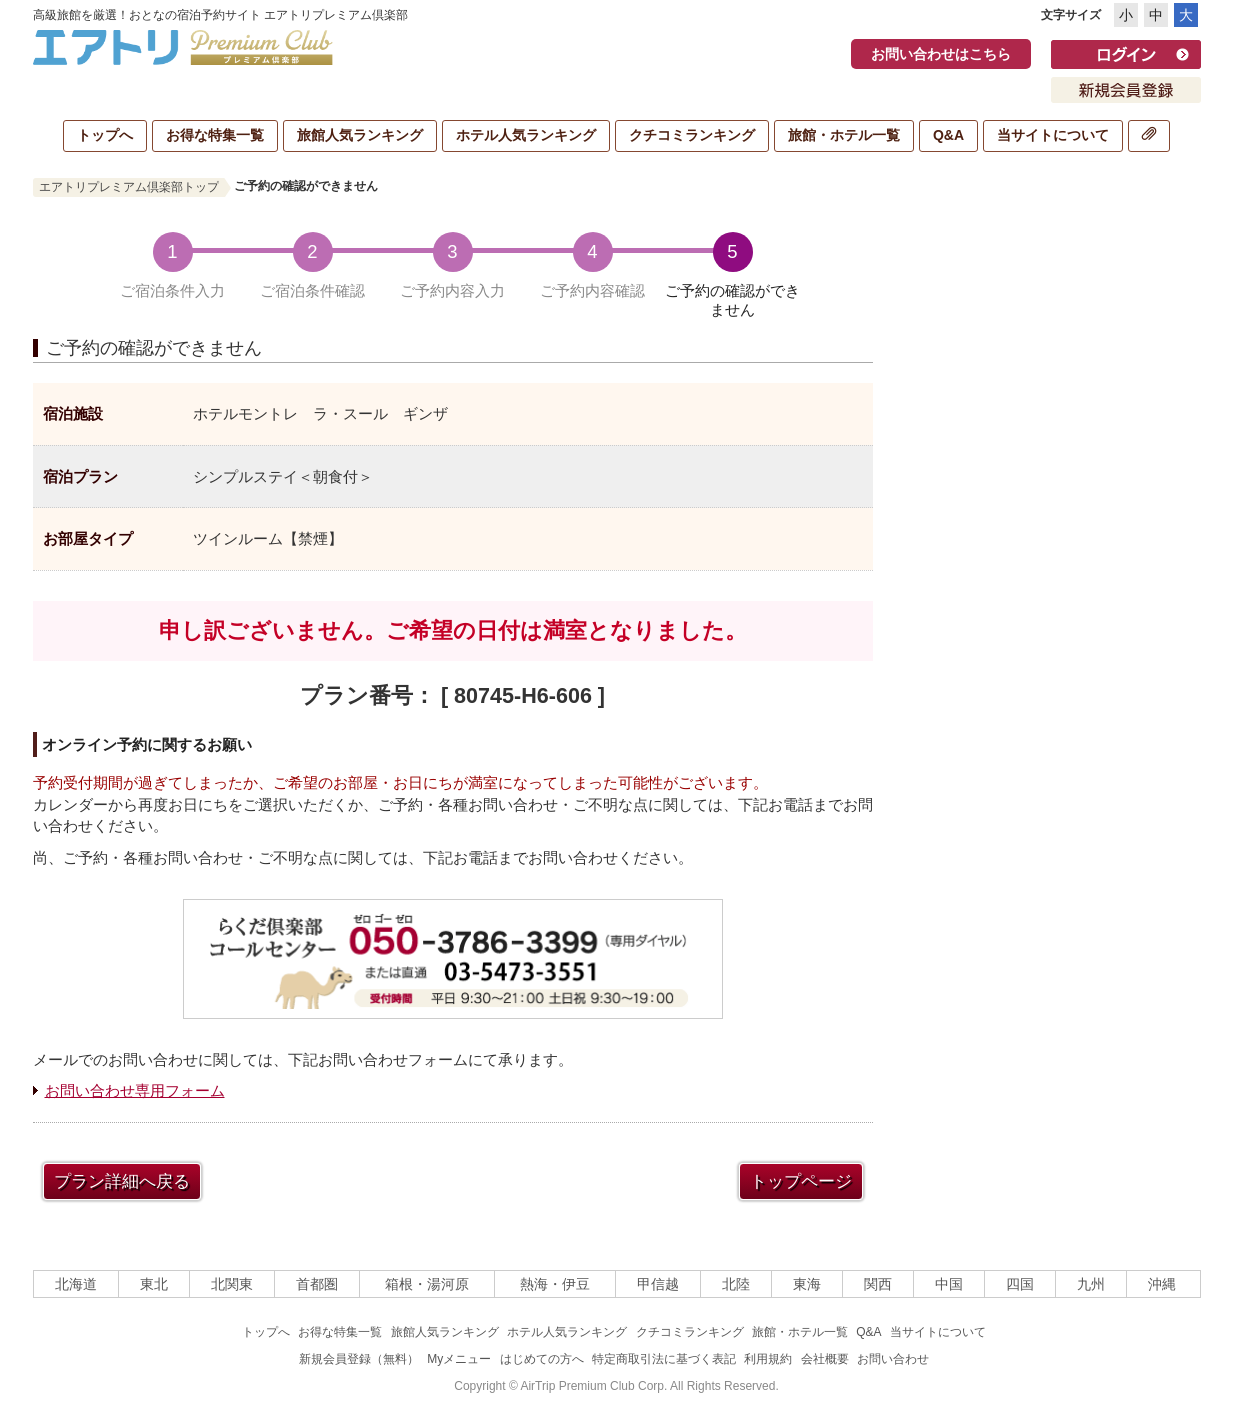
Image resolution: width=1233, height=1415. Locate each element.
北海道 (76, 1284)
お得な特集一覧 (215, 135)
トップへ (105, 135)
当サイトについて (1053, 135)
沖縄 (1162, 1284)
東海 (807, 1284)
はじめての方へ (542, 1359)
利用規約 (768, 1359)
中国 (949, 1284)
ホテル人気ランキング (526, 135)
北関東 (232, 1284)
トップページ (801, 1181)
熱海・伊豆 (555, 1284)
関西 (878, 1284)
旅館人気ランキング (360, 135)
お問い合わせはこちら (941, 54)
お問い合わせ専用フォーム (135, 1090)
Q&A (948, 135)
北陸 (736, 1284)
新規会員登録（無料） (359, 1359)
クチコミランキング (692, 135)
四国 (1020, 1284)
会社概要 (825, 1359)
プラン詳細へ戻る (122, 1181)
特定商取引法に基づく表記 (664, 1359)
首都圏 (317, 1284)
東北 (154, 1284)
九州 (1091, 1284)
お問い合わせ (893, 1359)
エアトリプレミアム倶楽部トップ (129, 187)
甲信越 (658, 1284)
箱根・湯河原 (427, 1284)
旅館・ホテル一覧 (844, 135)
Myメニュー (459, 1359)
